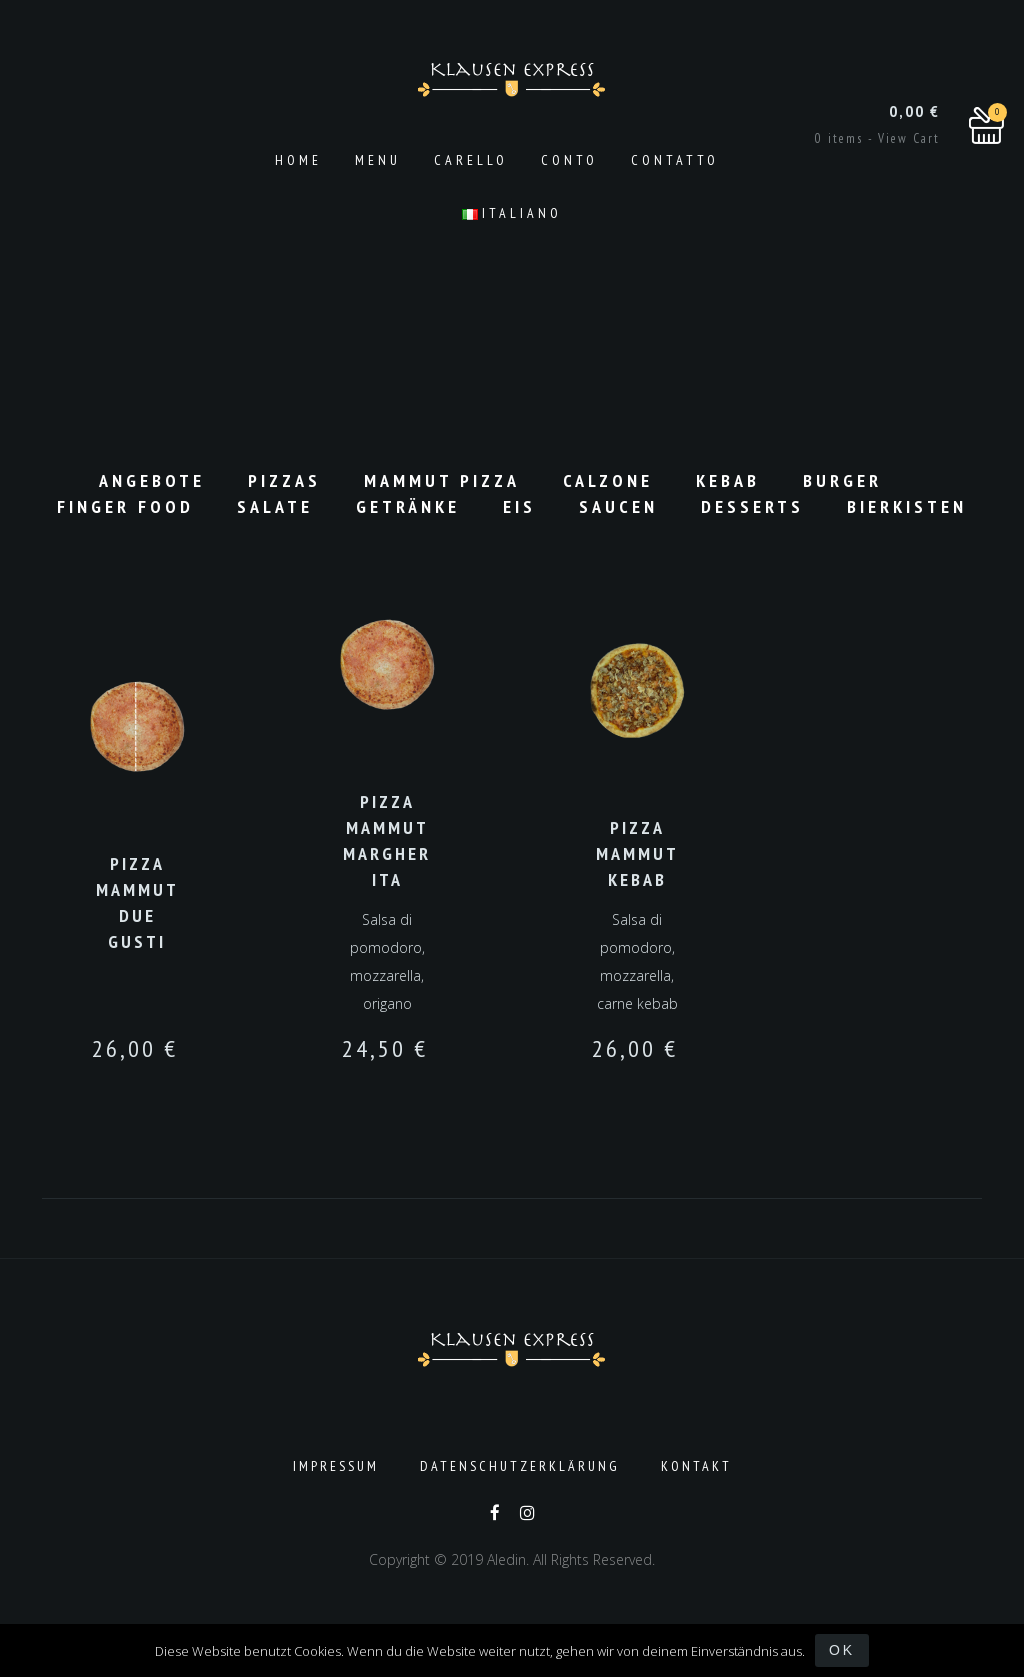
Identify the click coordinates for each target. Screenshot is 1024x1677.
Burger (842, 480)
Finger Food (125, 506)
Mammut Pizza (442, 480)
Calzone (608, 480)
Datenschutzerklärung (520, 1466)
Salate (275, 506)
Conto (569, 160)
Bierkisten (907, 506)
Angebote (152, 480)
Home (298, 160)
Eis (519, 506)
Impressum (336, 1466)
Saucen (618, 506)
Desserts (752, 506)
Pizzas (284, 480)
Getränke (408, 506)
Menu (378, 160)
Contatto (675, 160)
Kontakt (696, 1466)
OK (842, 1650)
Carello (471, 160)
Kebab (728, 480)
